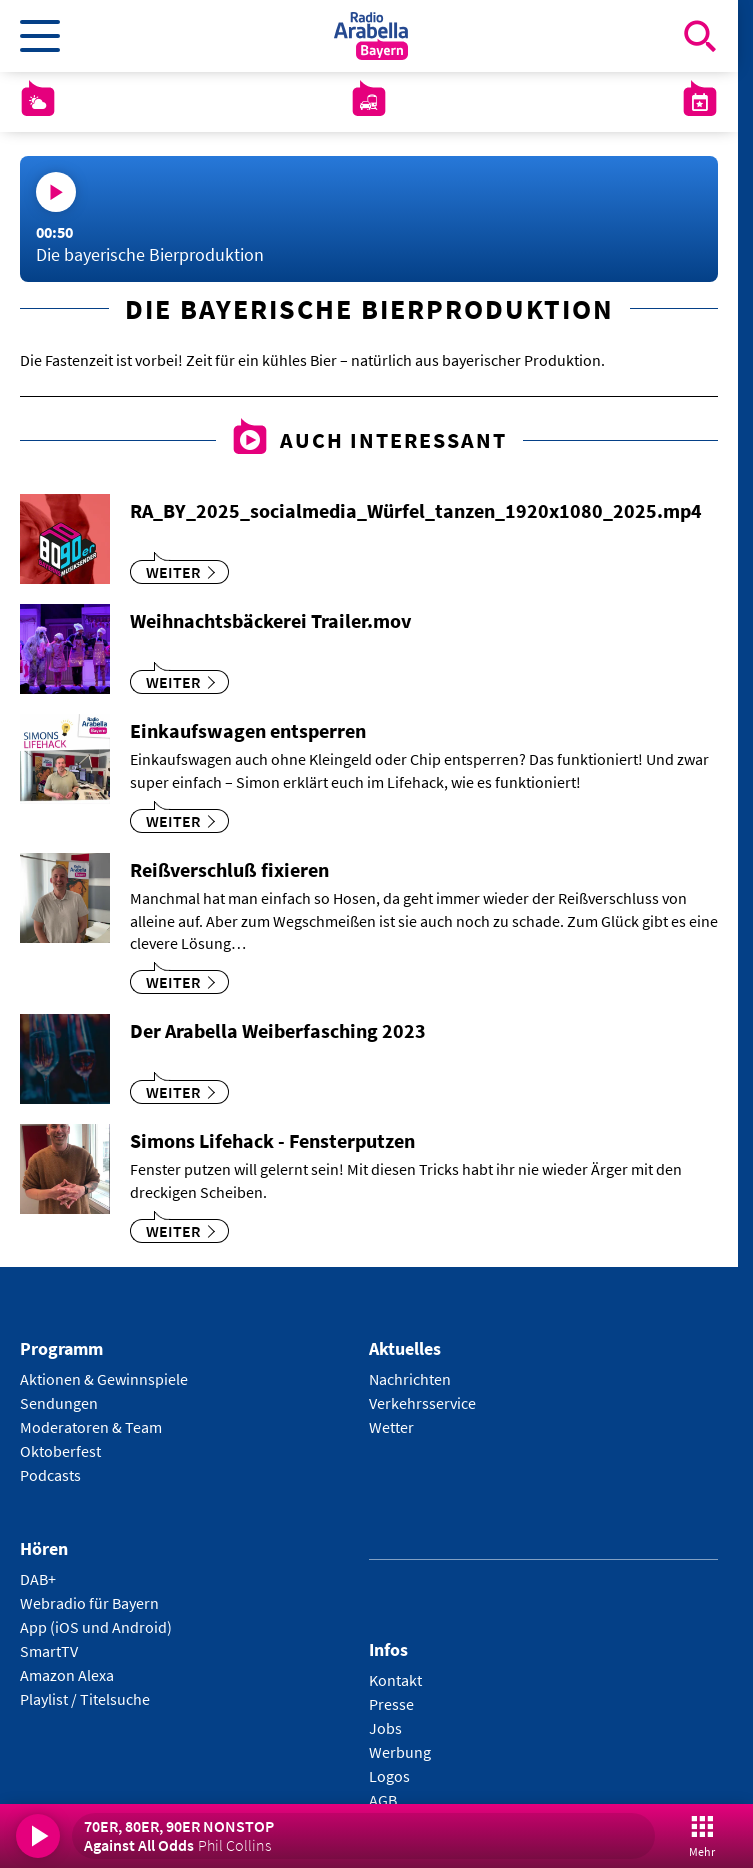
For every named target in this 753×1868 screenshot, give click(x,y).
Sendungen (59, 1403)
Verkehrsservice (422, 1403)
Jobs (385, 1728)
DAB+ (38, 1579)
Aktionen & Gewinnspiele (104, 1379)
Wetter (391, 1427)
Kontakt (395, 1680)
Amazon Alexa (67, 1675)
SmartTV (49, 1651)
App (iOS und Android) (96, 1627)
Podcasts (50, 1475)
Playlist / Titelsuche (85, 1699)
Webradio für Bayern (89, 1603)
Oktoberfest (60, 1451)
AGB (383, 1800)
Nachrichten (410, 1379)
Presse (391, 1704)
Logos (389, 1776)
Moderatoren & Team (91, 1427)
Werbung (400, 1752)
